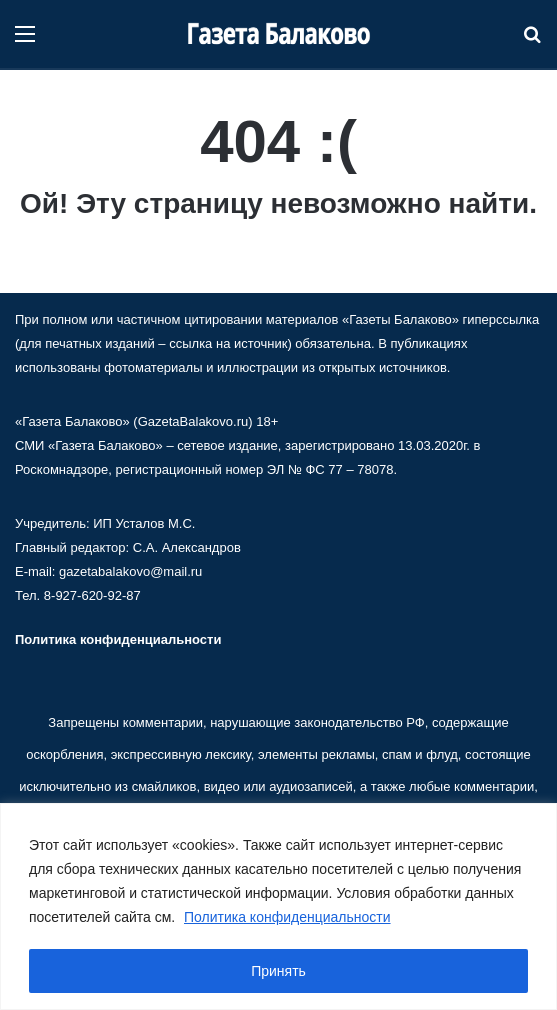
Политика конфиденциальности (287, 917)
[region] (278, 906)
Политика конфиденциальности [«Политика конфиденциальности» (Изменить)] (118, 639)
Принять (278, 971)
